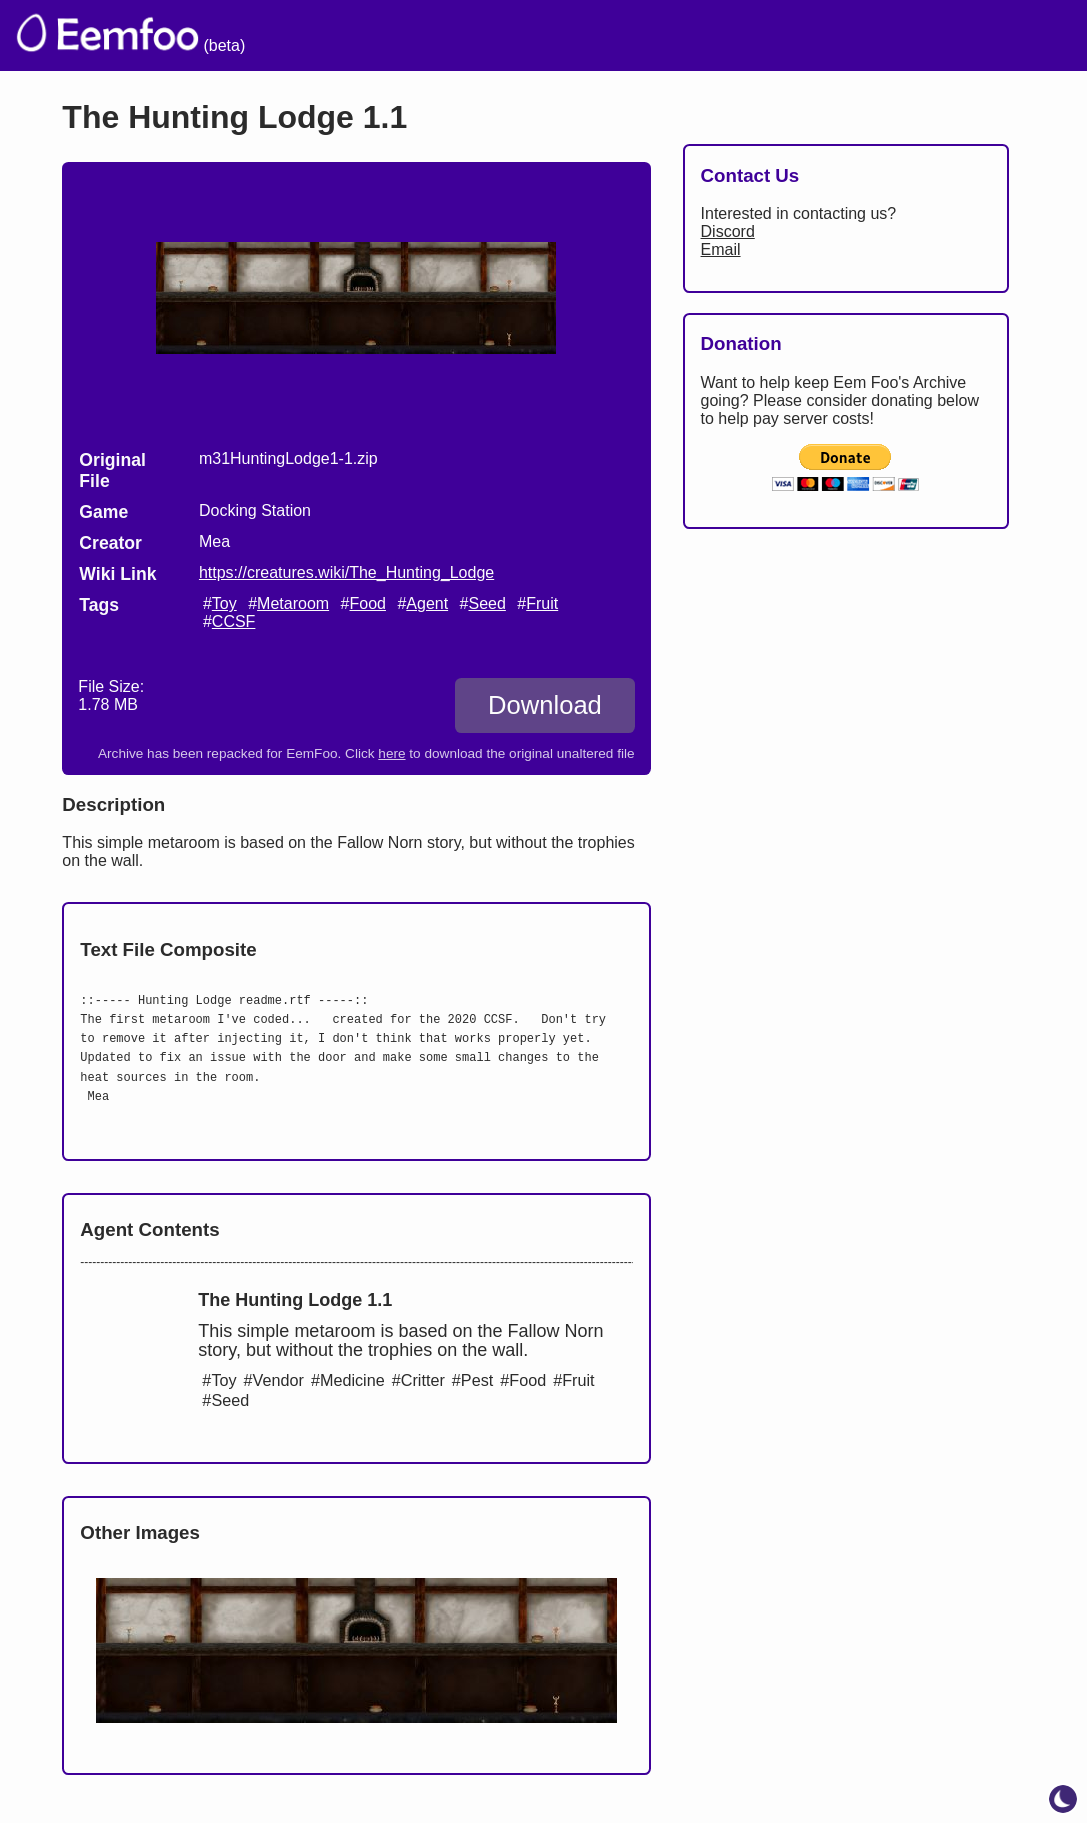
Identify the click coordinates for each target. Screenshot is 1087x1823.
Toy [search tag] (224, 603)
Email (721, 249)
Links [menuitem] (772, 35)
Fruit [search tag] (542, 603)
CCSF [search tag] (234, 621)
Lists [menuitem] (694, 35)
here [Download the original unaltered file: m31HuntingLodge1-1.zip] (391, 753)
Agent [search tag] (427, 603)
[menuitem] (1036, 33)
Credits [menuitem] (609, 35)
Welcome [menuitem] (504, 35)
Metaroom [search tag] (293, 603)
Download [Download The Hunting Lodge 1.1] (545, 705)
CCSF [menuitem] (960, 35)
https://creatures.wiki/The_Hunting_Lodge (346, 572)
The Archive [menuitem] (378, 35)
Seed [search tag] (486, 603)
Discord (728, 231)
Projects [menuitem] (863, 35)
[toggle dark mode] (1063, 1799)
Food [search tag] (367, 603)
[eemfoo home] (106, 35)
